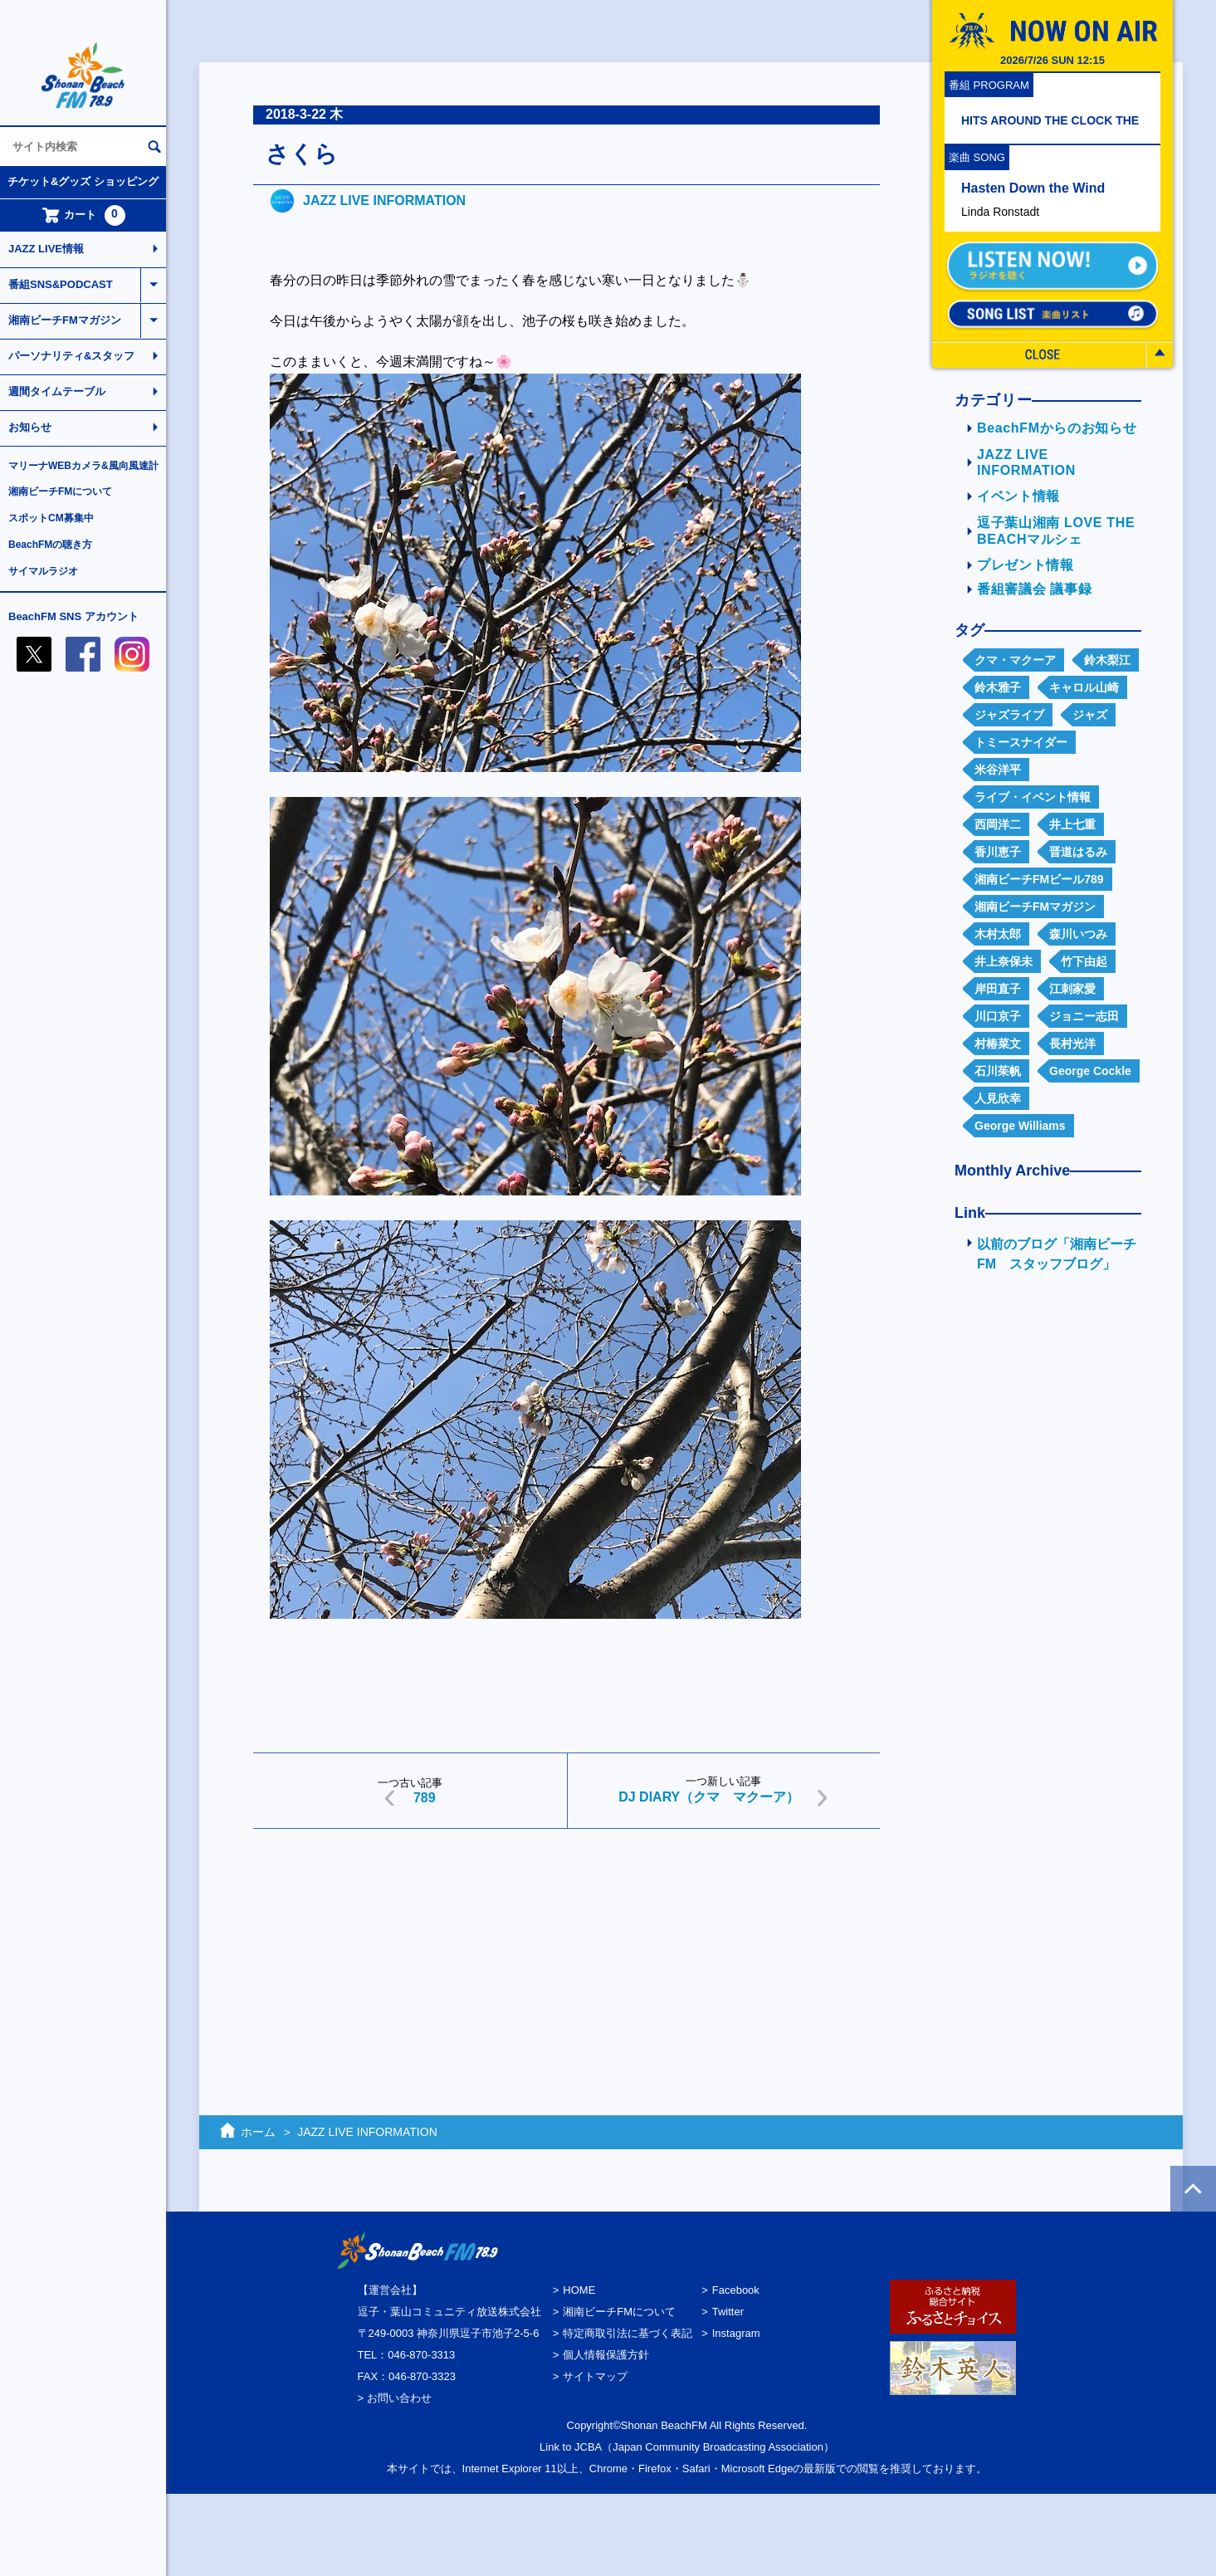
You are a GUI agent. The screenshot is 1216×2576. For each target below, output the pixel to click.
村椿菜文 (997, 1043)
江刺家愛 (1072, 988)
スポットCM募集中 (51, 518)
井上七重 (1072, 824)
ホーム (258, 2132)
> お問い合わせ (395, 2398)
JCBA (588, 2447)
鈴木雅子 (997, 687)
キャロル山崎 (1084, 687)
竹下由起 (1084, 961)
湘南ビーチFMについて (60, 491)
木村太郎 (997, 934)
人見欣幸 (997, 1098)
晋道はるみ (1078, 851)
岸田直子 (997, 988)
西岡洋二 (997, 824)
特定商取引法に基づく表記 (627, 2333)
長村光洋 (1072, 1043)
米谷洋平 (997, 769)
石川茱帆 (997, 1071)
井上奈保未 (1003, 961)
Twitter (728, 2311)
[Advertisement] (566, 1970)
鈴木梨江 (1107, 660)
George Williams (1020, 1125)
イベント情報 (1018, 496)
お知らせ (29, 427)
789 (424, 1798)
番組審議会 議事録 (1034, 589)
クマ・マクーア (1015, 660)
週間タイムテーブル (56, 391)
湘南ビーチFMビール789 (1039, 879)
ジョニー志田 (1084, 1016)
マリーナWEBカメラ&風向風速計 (83, 466)
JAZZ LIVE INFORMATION (384, 200)
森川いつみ (1078, 934)
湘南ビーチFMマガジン (64, 320)
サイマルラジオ (43, 571)
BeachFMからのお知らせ (1056, 428)
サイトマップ (595, 2376)
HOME (579, 2290)
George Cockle (1090, 1071)
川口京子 (997, 1016)
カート (83, 215)
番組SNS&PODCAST (60, 284)
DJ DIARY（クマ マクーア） (708, 1797)
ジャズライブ (1009, 714)
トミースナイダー (1020, 742)
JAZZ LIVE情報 (46, 248)
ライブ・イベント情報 (1032, 797)
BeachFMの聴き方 (50, 544)
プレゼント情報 (1025, 565)
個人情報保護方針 (606, 2355)
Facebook (735, 2290)
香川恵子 (997, 851)
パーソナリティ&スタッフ (71, 355)
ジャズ (1089, 714)
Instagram (736, 2333)
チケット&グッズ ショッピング (83, 181)
